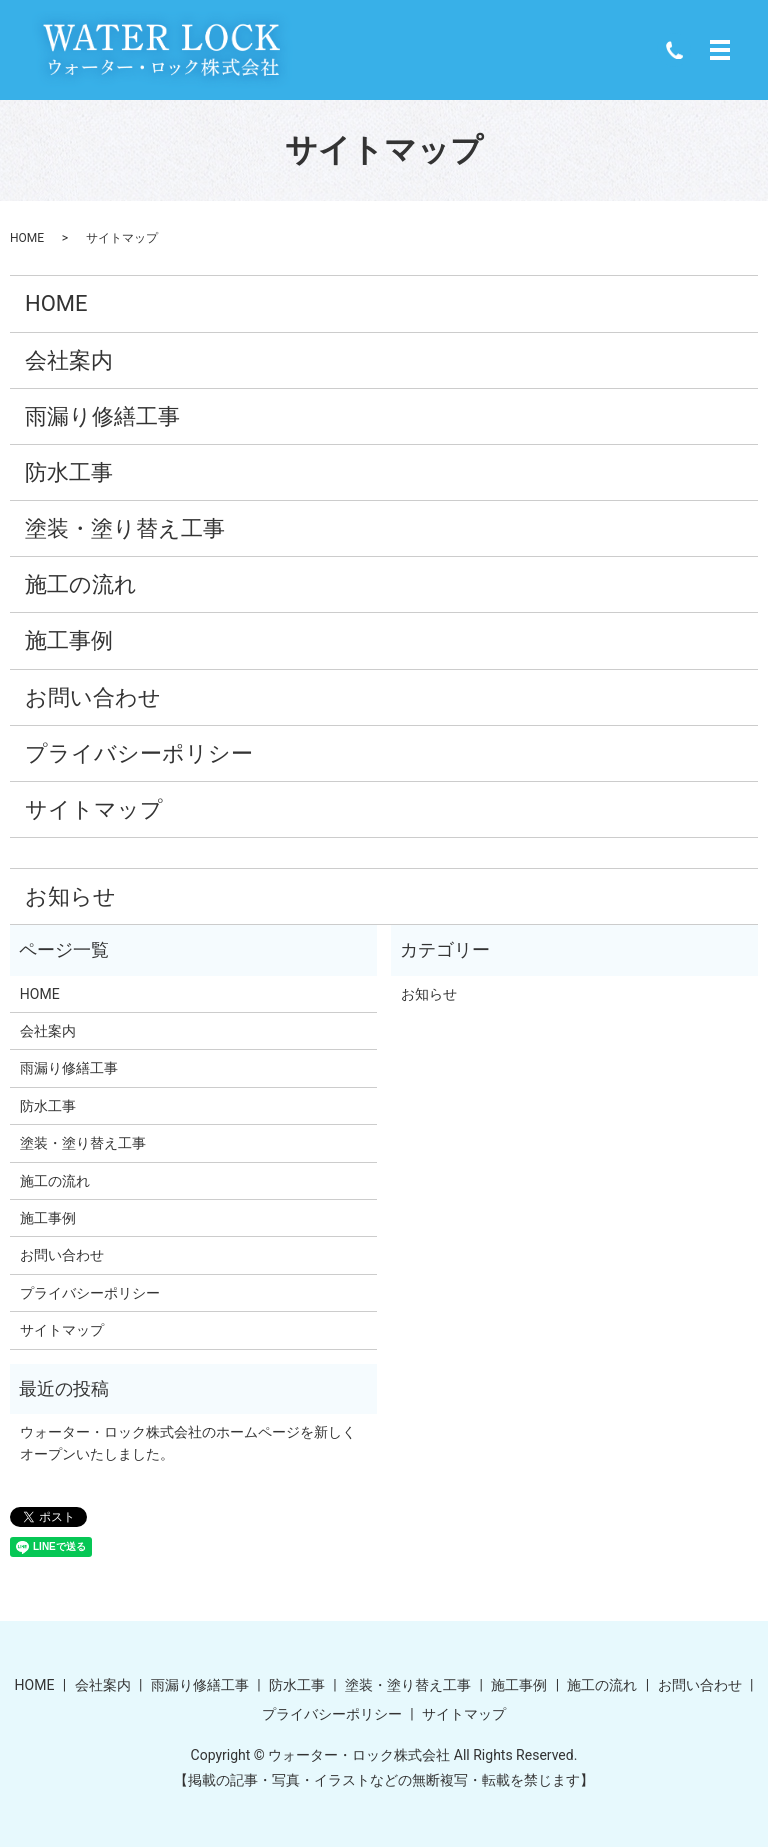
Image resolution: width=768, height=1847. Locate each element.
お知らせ (70, 896)
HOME (27, 238)
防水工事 (69, 472)
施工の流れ (81, 584)
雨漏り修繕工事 (102, 416)
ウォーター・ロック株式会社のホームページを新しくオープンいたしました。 (188, 1443)
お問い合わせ (93, 697)
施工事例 (69, 640)
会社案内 (69, 360)
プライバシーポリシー (139, 753)
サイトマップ (94, 809)
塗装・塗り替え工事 (125, 528)
